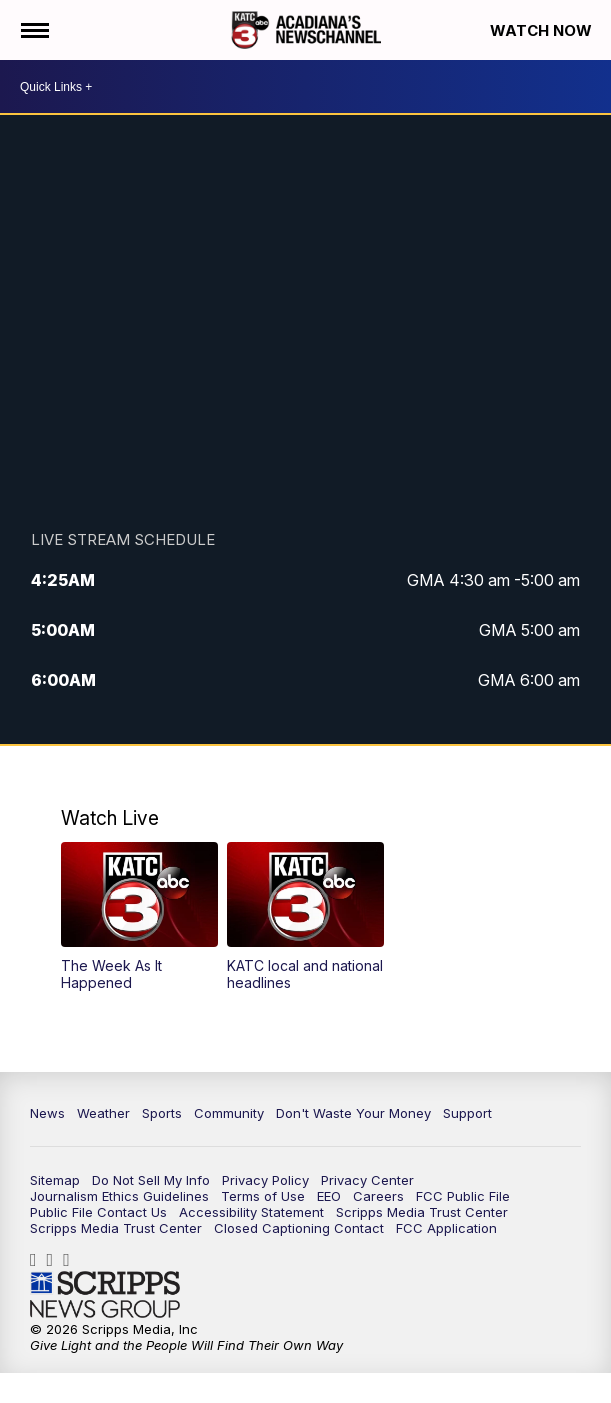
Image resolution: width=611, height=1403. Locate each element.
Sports (162, 1113)
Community (229, 1113)
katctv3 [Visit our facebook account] (38, 1260)
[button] (139, 916)
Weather (103, 1113)
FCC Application (446, 1228)
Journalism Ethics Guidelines (119, 1196)
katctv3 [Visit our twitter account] (71, 1260)
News (47, 1113)
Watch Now (543, 30)
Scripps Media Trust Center (422, 1212)
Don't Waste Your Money (353, 1113)
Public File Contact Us (98, 1212)
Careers (378, 1196)
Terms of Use (263, 1196)
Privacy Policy (265, 1180)
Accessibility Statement (251, 1212)
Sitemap (55, 1180)
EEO (329, 1196)
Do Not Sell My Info (151, 1180)
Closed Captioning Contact (299, 1228)
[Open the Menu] (33, 30)
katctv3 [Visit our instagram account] (55, 1260)
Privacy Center (367, 1180)
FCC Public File (463, 1196)
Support (467, 1113)
